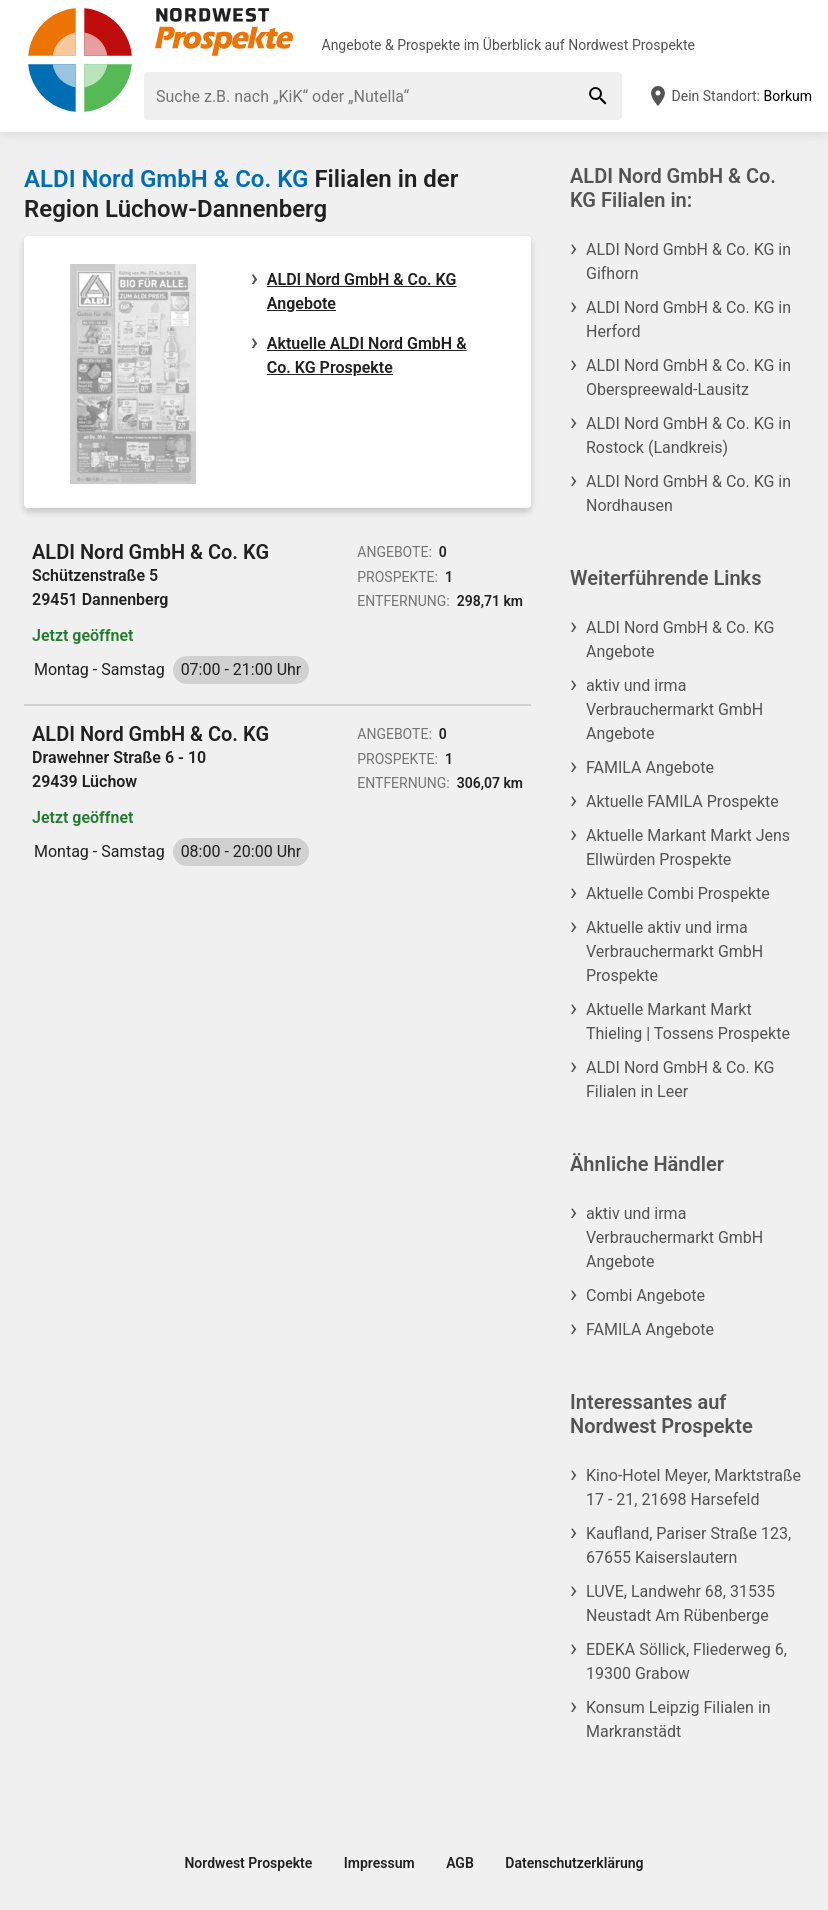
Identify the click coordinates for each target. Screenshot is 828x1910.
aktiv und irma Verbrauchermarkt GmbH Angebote (674, 709)
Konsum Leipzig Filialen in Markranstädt (678, 1719)
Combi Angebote (645, 1295)
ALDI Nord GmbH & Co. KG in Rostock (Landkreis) (688, 435)
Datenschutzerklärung (574, 1863)
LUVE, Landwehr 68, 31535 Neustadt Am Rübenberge (680, 1603)
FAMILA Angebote (650, 767)
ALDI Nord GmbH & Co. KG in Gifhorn (688, 261)
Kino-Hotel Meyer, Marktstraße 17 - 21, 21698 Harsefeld (693, 1487)
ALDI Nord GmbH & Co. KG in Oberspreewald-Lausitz (688, 377)
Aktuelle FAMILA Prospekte (682, 801)
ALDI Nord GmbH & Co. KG (166, 179)
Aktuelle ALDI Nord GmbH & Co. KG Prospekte (367, 355)
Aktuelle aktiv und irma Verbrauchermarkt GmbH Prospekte (674, 951)
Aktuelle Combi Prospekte (678, 893)
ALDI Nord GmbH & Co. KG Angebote (362, 291)
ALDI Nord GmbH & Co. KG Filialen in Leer (680, 1079)
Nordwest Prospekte (631, 45)
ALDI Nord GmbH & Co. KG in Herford (688, 319)
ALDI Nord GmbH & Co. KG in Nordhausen (688, 493)
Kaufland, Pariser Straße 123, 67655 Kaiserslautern (688, 1545)
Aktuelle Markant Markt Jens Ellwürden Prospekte (688, 847)
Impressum (379, 1863)
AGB (460, 1863)
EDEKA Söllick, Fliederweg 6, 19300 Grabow (686, 1661)
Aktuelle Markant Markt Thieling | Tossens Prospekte (688, 1021)
